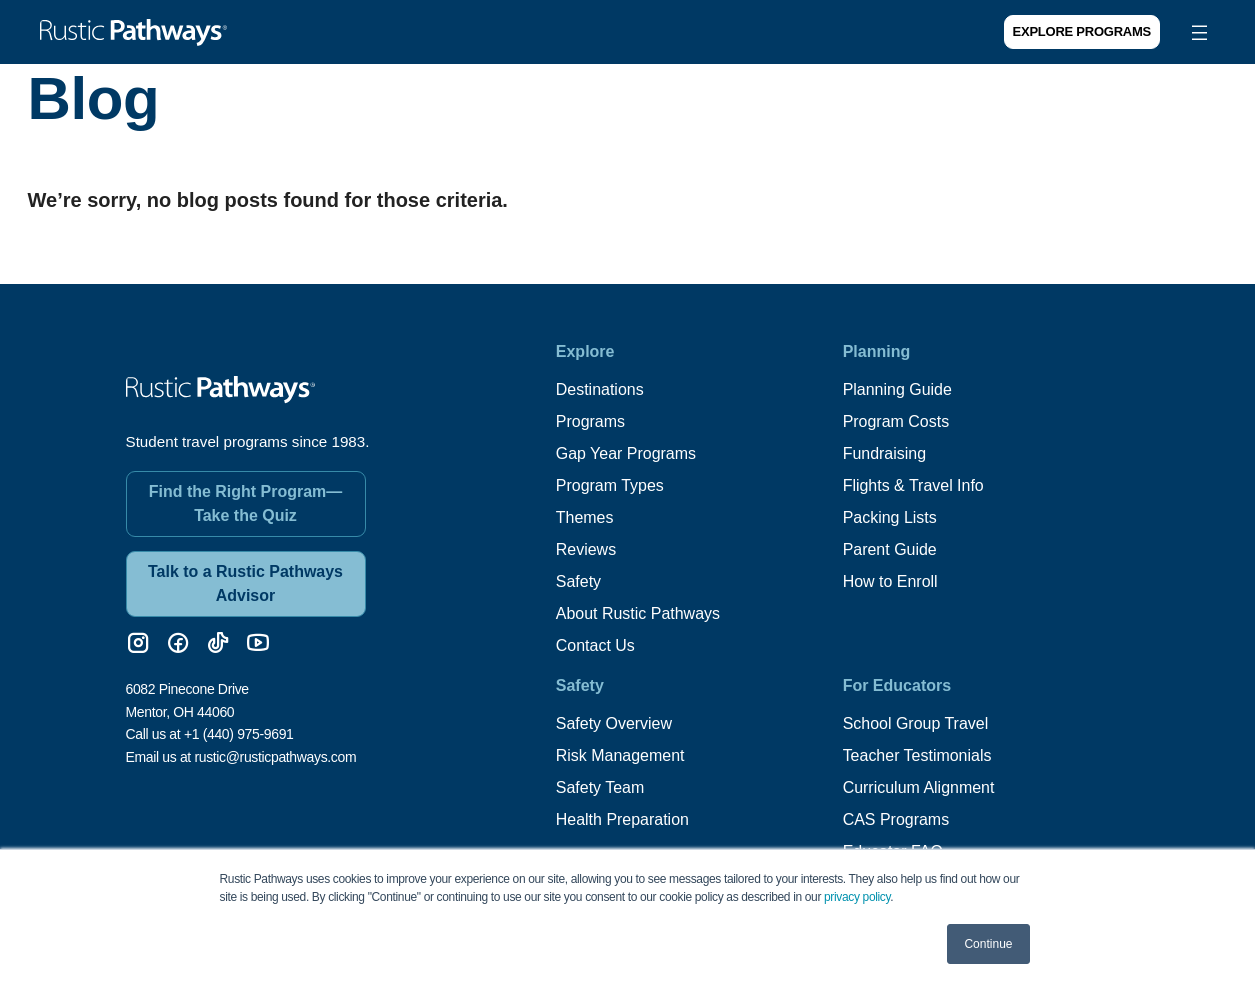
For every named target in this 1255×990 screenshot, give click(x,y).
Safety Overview (614, 723)
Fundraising (885, 453)
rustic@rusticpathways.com (275, 756)
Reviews (586, 549)
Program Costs (896, 421)
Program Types (610, 485)
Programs (590, 421)
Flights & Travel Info (913, 485)
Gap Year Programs (626, 453)
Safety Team (600, 787)
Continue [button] (988, 944)
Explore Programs (1082, 31)
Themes (585, 517)
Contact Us (595, 645)
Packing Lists (890, 517)
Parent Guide (890, 549)
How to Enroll (890, 581)
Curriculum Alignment (919, 787)
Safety (578, 581)
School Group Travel (916, 723)
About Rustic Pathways (638, 613)
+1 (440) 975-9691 (239, 734)
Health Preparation (622, 819)
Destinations (600, 389)
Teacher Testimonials (917, 755)
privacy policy (857, 897)
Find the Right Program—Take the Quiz (246, 503)
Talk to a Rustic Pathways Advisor (245, 583)
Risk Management (620, 755)
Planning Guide (897, 389)
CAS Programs (896, 819)
